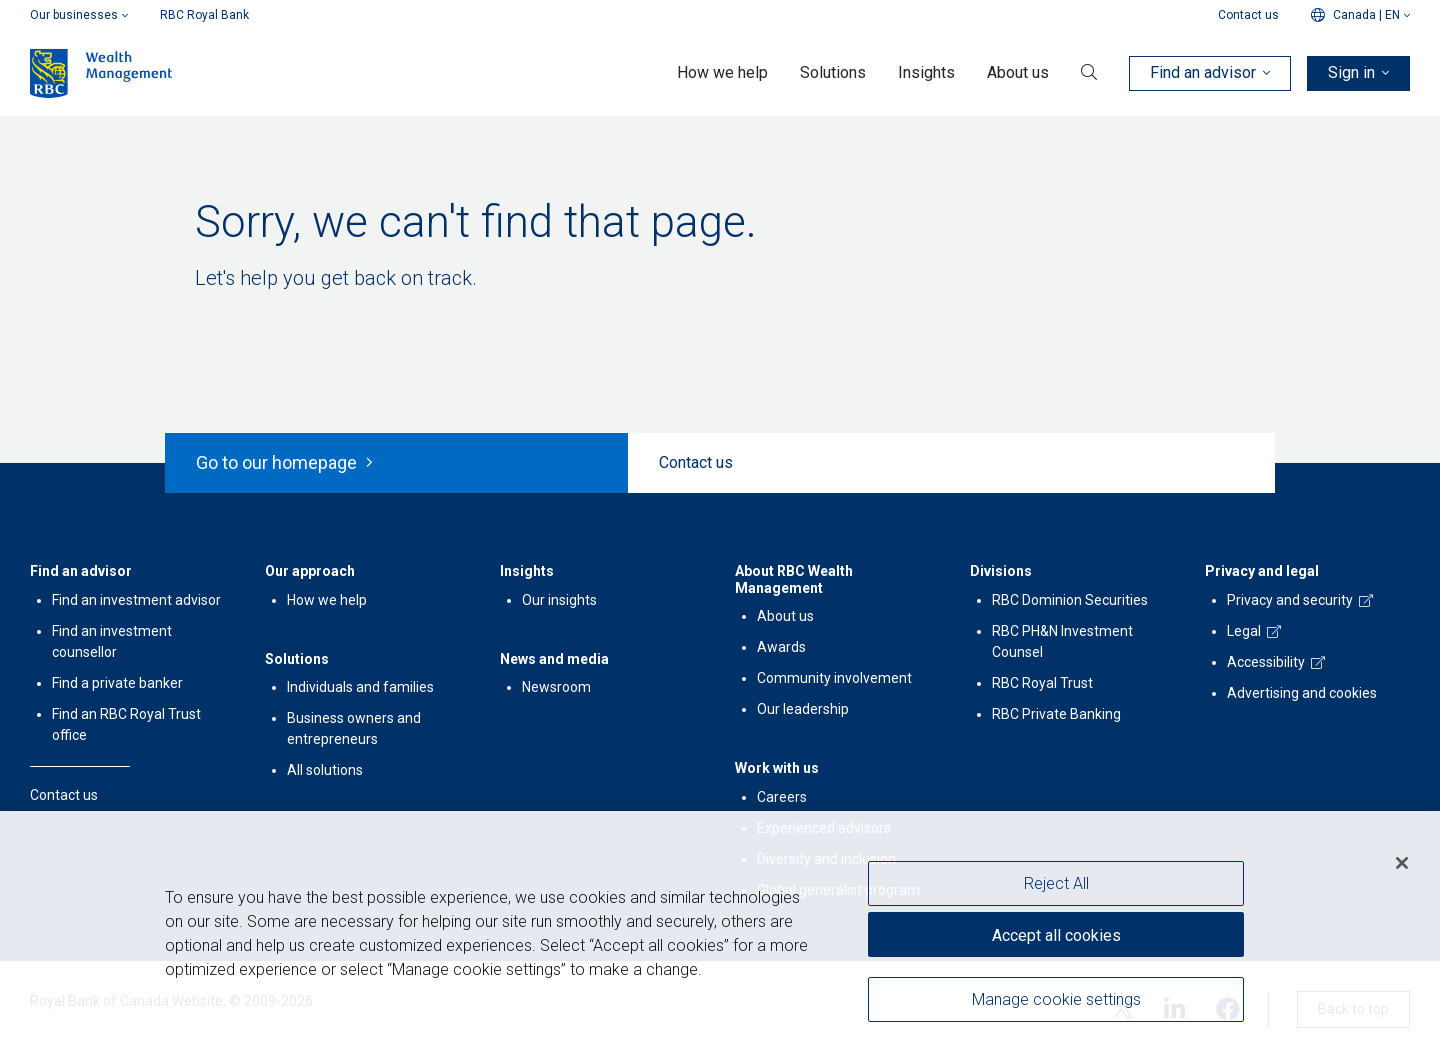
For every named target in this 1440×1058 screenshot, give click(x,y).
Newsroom (556, 687)
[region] (720, 935)
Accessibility (1266, 662)
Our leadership (803, 709)
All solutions (325, 770)
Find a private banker (117, 683)
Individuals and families (360, 687)
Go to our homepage (284, 462)
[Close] (1402, 865)
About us (785, 616)
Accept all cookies (1056, 936)
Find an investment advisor (136, 600)
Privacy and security (1290, 600)
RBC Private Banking (1056, 714)
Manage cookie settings (1056, 1000)
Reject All (1056, 885)
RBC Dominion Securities (1070, 600)
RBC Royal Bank (204, 15)
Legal (1244, 631)
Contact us (1248, 15)
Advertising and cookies (1302, 693)
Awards (781, 647)
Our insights (559, 600)
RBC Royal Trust (1042, 683)
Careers (782, 797)
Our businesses (79, 15)
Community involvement (834, 678)
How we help (327, 600)
